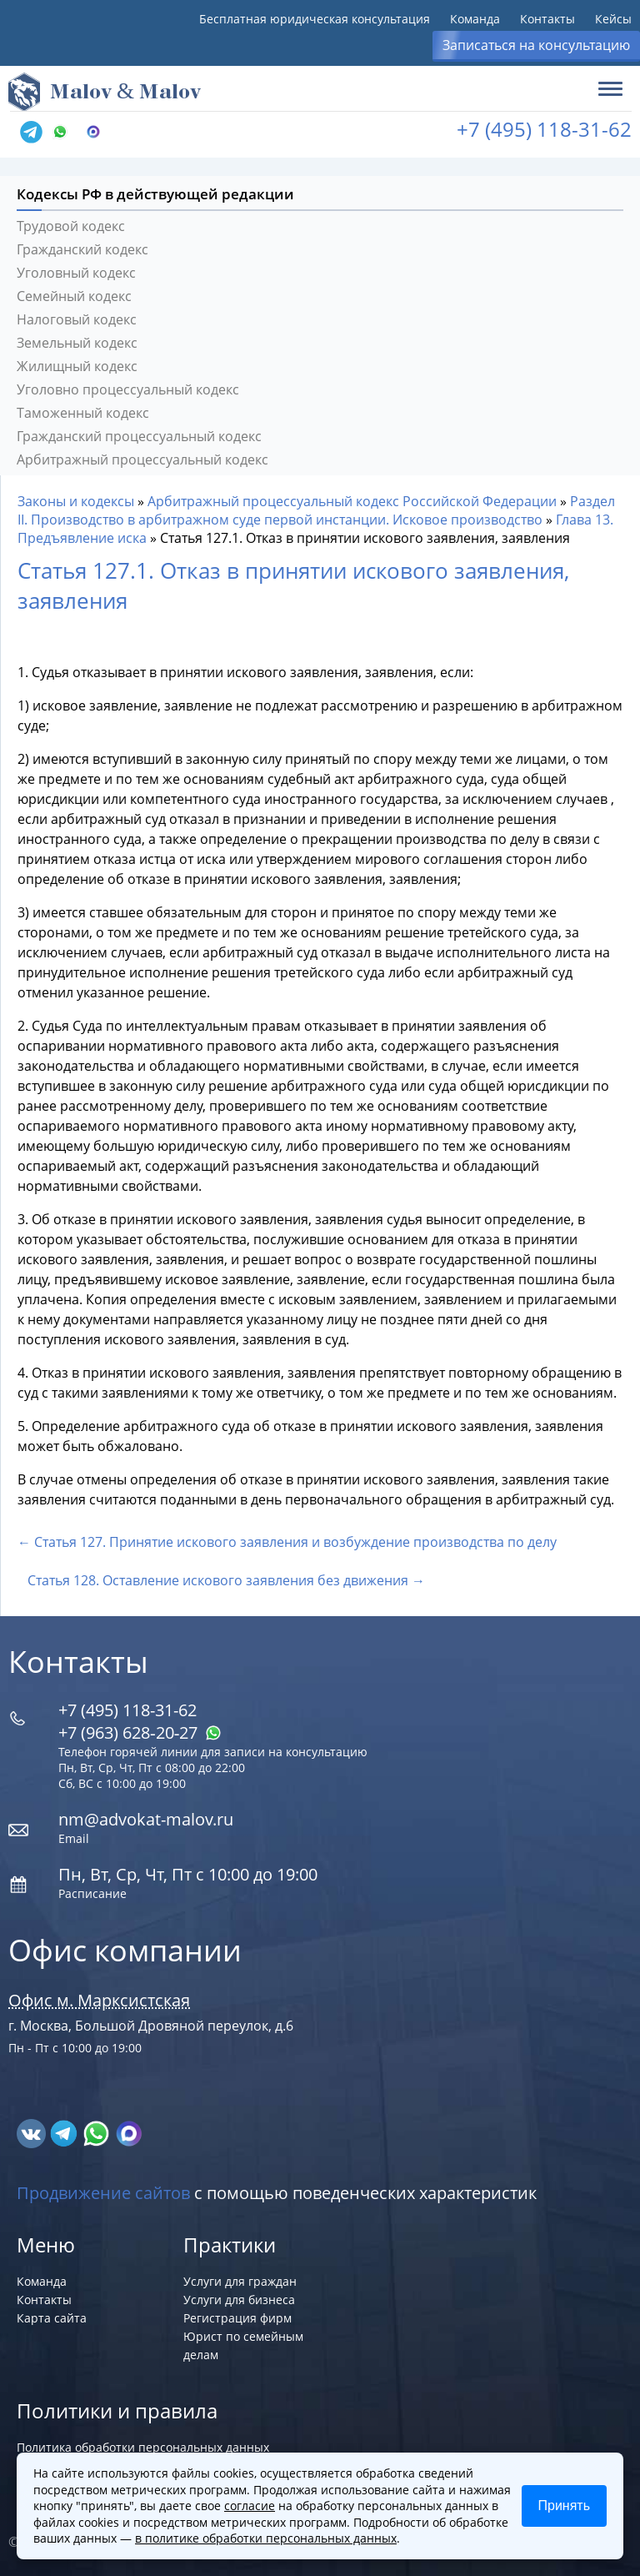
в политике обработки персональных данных (266, 2538)
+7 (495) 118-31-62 (544, 129)
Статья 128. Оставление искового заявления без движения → (226, 1580)
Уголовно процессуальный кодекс (128, 389)
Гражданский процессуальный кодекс (139, 436)
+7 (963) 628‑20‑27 (140, 1732)
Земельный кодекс (77, 343)
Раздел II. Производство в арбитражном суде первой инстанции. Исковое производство (316, 510)
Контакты (547, 19)
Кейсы (613, 19)
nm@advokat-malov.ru (145, 1819)
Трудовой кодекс (71, 226)
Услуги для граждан (240, 2281)
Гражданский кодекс (82, 249)
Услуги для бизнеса (239, 2299)
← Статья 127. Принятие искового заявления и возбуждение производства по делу (287, 1542)
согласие (249, 2505)
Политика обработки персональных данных (143, 2447)
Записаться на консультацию (536, 45)
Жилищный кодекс (77, 366)
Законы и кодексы (76, 501)
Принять (564, 2505)
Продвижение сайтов (103, 2193)
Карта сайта (52, 2318)
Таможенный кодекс (83, 413)
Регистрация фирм (237, 2318)
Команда (475, 19)
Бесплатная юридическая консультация (314, 19)
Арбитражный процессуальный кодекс (142, 459)
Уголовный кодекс (76, 273)
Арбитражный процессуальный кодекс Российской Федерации (352, 501)
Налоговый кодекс (77, 319)
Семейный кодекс (74, 296)
